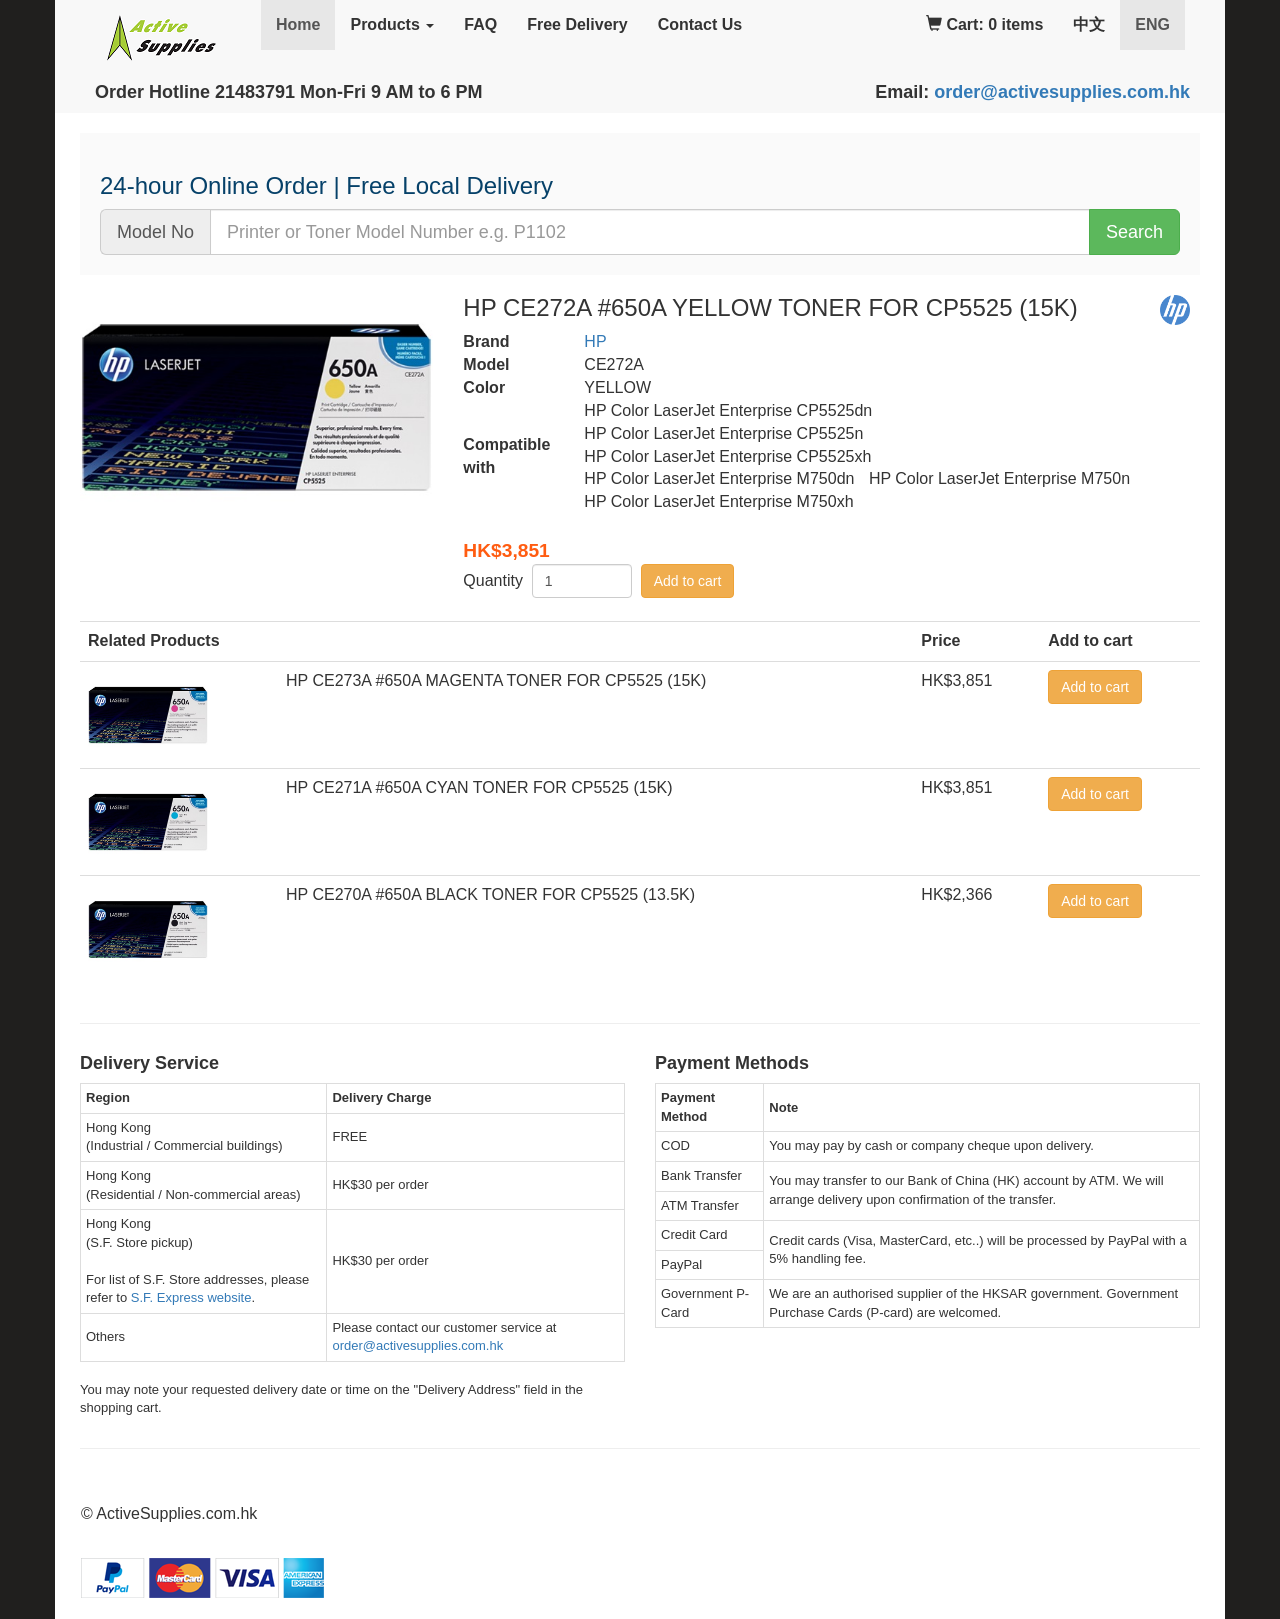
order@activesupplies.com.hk (1062, 92)
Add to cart (688, 581)
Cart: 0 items (984, 24)
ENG (1160, 23)
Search (1134, 232)
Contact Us (700, 24)
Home (298, 24)
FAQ (480, 24)
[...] (650, 232)
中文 (1089, 24)
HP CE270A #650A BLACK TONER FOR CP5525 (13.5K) (490, 894)
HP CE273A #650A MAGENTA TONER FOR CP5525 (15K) (496, 680)
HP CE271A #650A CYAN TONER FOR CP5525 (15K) (479, 787)
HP (595, 341)
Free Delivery (577, 24)
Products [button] (392, 24)
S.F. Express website (191, 1297)
